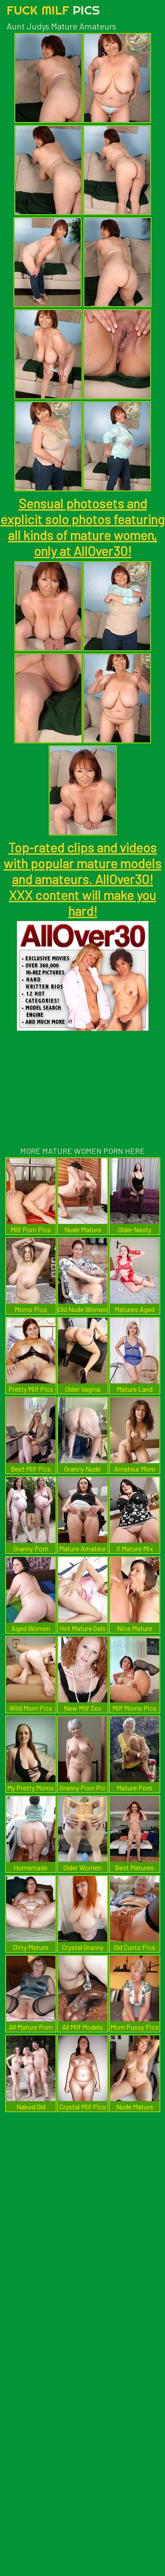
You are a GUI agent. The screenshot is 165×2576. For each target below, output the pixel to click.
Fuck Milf (53, 10)
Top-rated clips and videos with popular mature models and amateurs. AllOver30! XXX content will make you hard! (82, 879)
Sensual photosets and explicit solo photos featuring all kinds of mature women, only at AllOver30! (82, 527)
